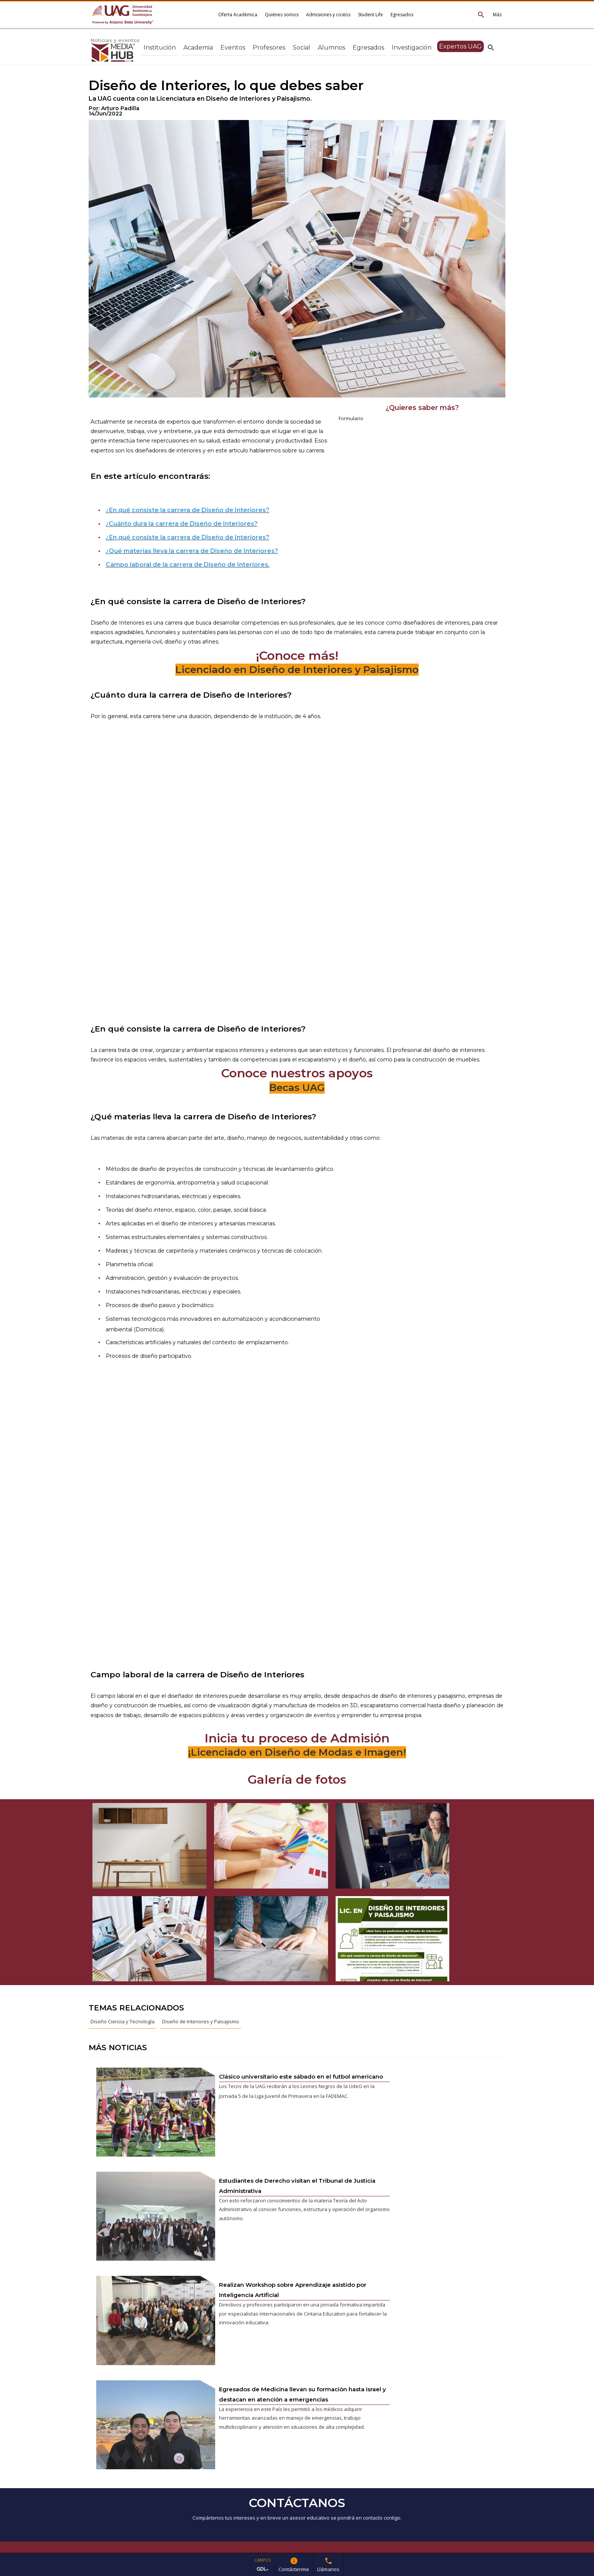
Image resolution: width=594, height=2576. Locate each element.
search (491, 47)
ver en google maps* (219, 2472)
